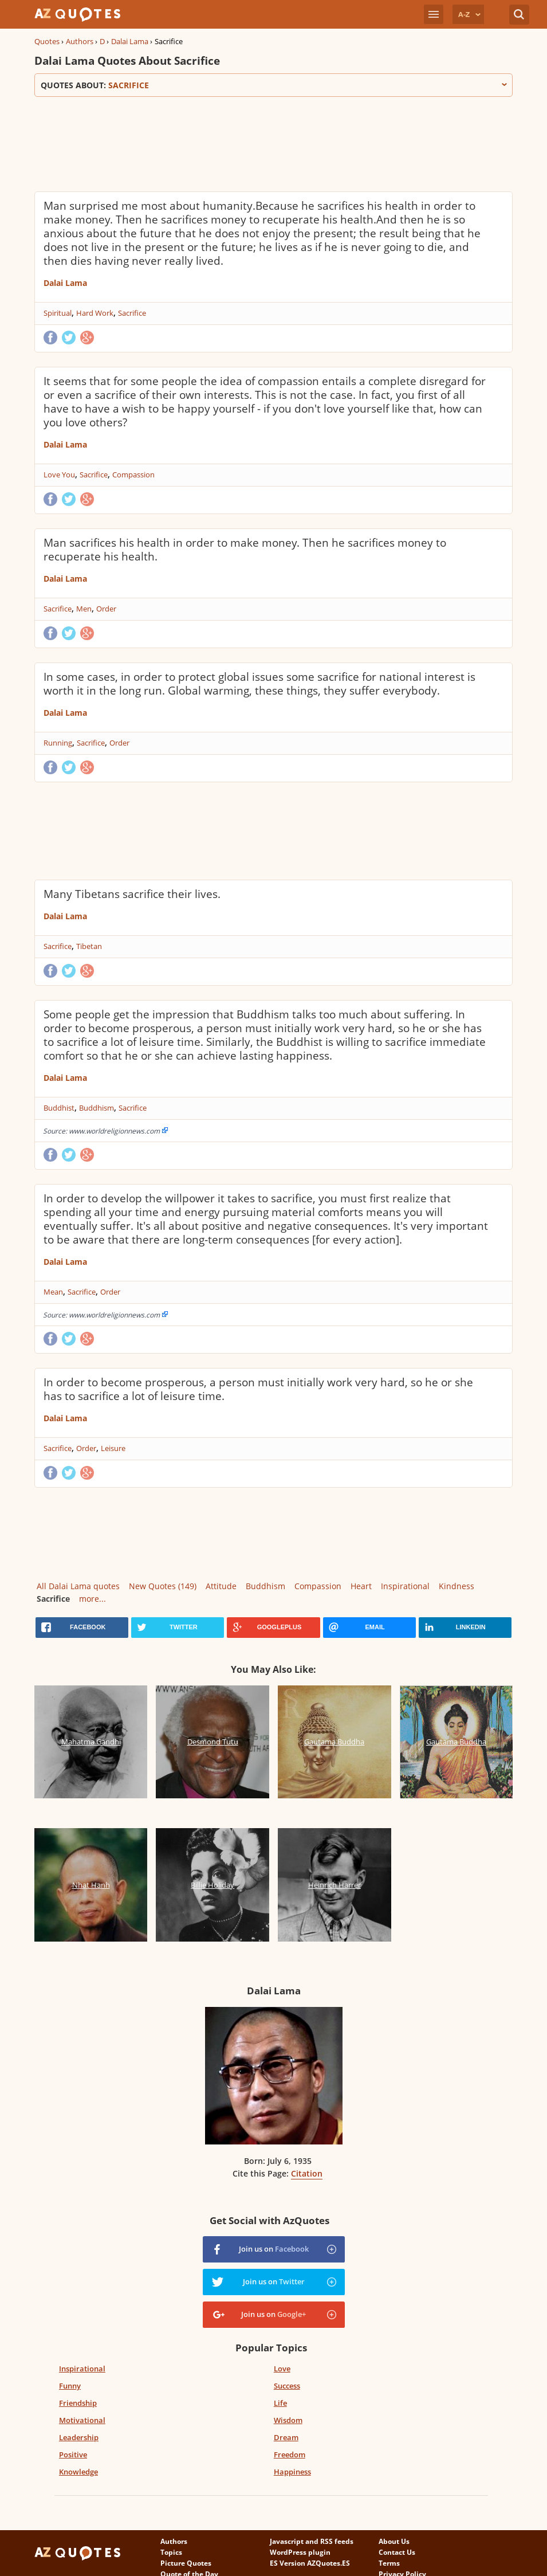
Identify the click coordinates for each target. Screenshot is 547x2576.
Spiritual (58, 313)
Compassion (133, 474)
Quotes (47, 41)
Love (282, 2368)
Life (280, 2403)
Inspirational (405, 1586)
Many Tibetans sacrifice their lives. (132, 894)
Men (84, 608)
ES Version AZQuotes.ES (310, 2563)
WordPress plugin (300, 2552)
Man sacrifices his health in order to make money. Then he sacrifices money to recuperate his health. (245, 549)
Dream (286, 2437)
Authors (79, 41)
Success (287, 2386)
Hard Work (94, 313)
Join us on (274, 2249)
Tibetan (89, 946)
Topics (171, 2552)
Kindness (456, 1586)
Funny (70, 2386)
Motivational (82, 2420)
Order (106, 608)
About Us (394, 2541)
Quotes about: (274, 85)
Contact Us (397, 2552)
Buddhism (96, 1108)
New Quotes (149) (162, 1586)
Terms (389, 2563)
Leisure (113, 1448)
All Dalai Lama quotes (78, 1586)
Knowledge (78, 2472)
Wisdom (288, 2420)
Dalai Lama (129, 41)
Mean (53, 1292)
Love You (59, 474)
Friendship (78, 2403)
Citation (306, 2173)
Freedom (289, 2454)
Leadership (79, 2437)
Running (58, 743)
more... (92, 1598)
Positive (73, 2454)
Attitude (221, 1586)
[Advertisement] (242, 142)
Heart (361, 1586)
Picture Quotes (185, 2563)
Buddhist (59, 1108)
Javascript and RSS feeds (311, 2541)
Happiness (292, 2472)
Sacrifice (132, 313)
